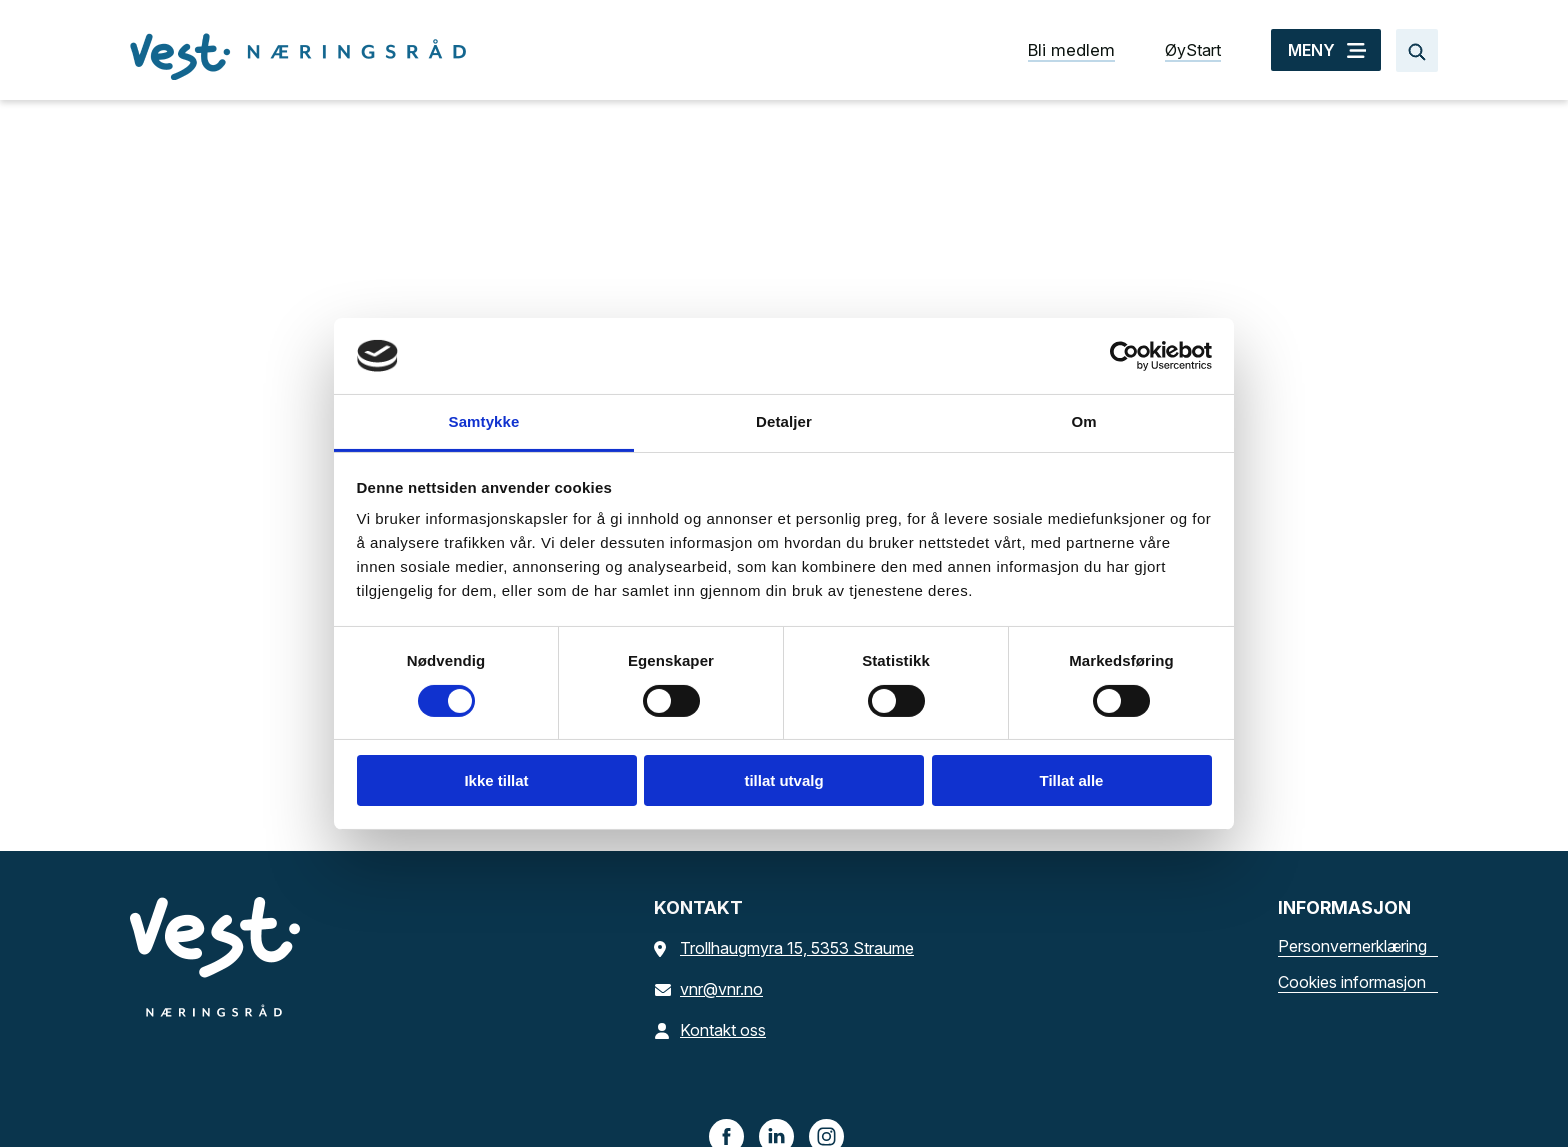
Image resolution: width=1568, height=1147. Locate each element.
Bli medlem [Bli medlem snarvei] (1071, 50)
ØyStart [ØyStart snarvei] (1193, 50)
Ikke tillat (496, 780)
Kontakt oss (710, 1030)
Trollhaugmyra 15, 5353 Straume (784, 948)
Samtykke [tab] (484, 421)
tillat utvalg (783, 780)
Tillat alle (1072, 780)
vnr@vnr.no (708, 989)
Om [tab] (1083, 421)
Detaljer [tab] (784, 421)
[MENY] (1326, 50)
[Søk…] (1417, 50)
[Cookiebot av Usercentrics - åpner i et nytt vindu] (1124, 356)
